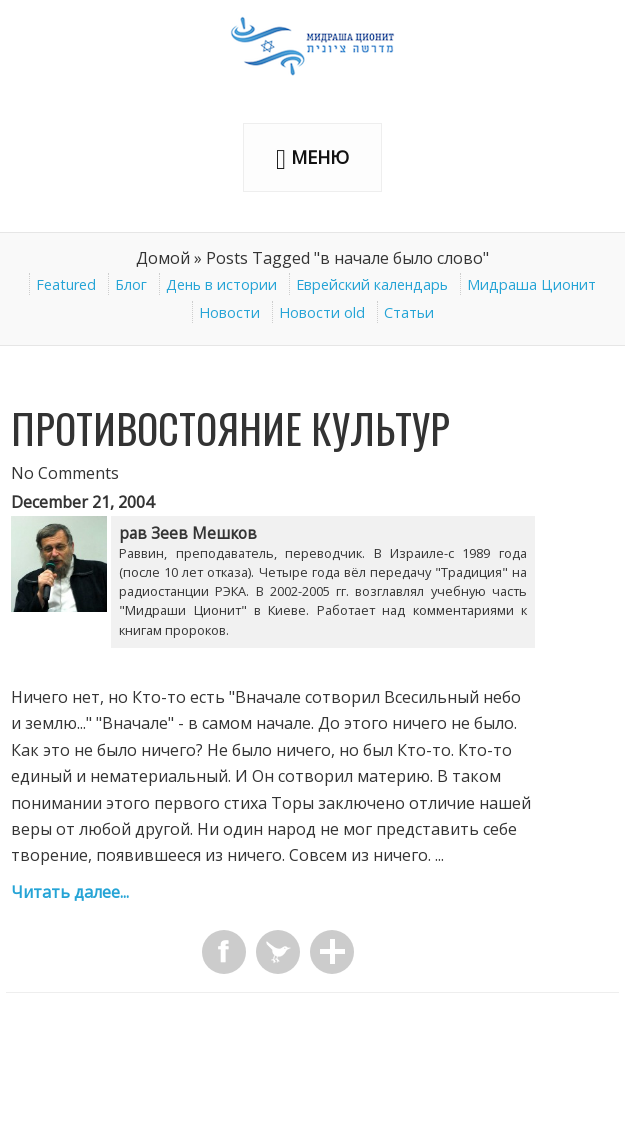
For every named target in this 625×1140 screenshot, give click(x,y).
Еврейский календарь (372, 284)
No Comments (65, 473)
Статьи (409, 312)
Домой (163, 258)
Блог (131, 284)
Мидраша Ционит (531, 284)
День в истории (221, 284)
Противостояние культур (230, 428)
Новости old (322, 312)
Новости (229, 312)
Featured (66, 284)
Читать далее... (70, 892)
